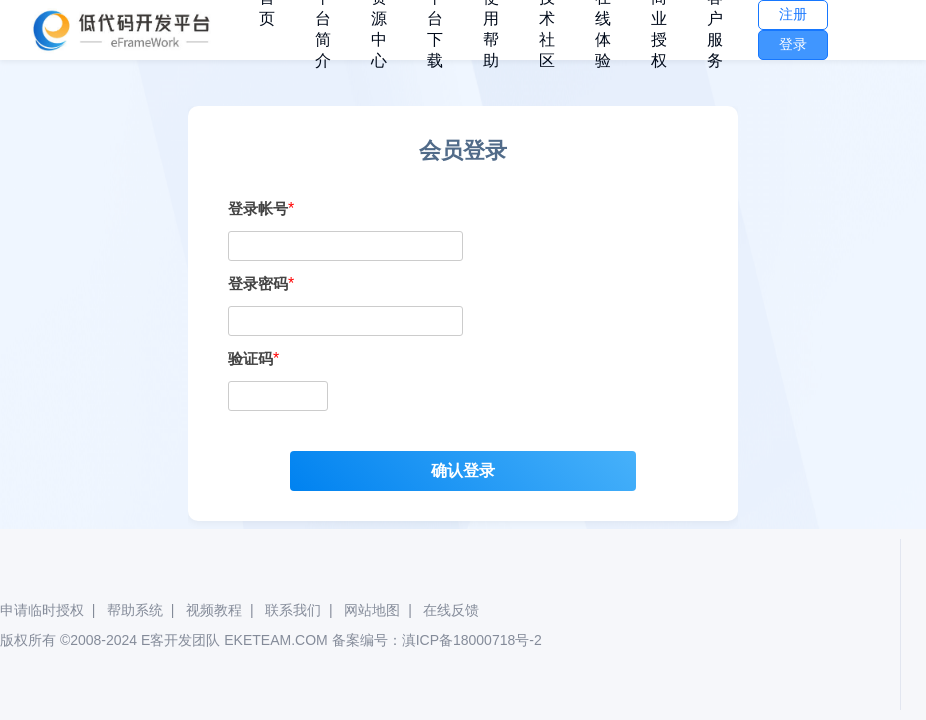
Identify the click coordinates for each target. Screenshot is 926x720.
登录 (793, 44)
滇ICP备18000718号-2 (472, 640)
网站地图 (372, 610)
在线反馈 (451, 610)
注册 (793, 14)
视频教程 (214, 610)
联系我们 (293, 610)
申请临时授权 (42, 610)
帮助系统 (135, 610)
